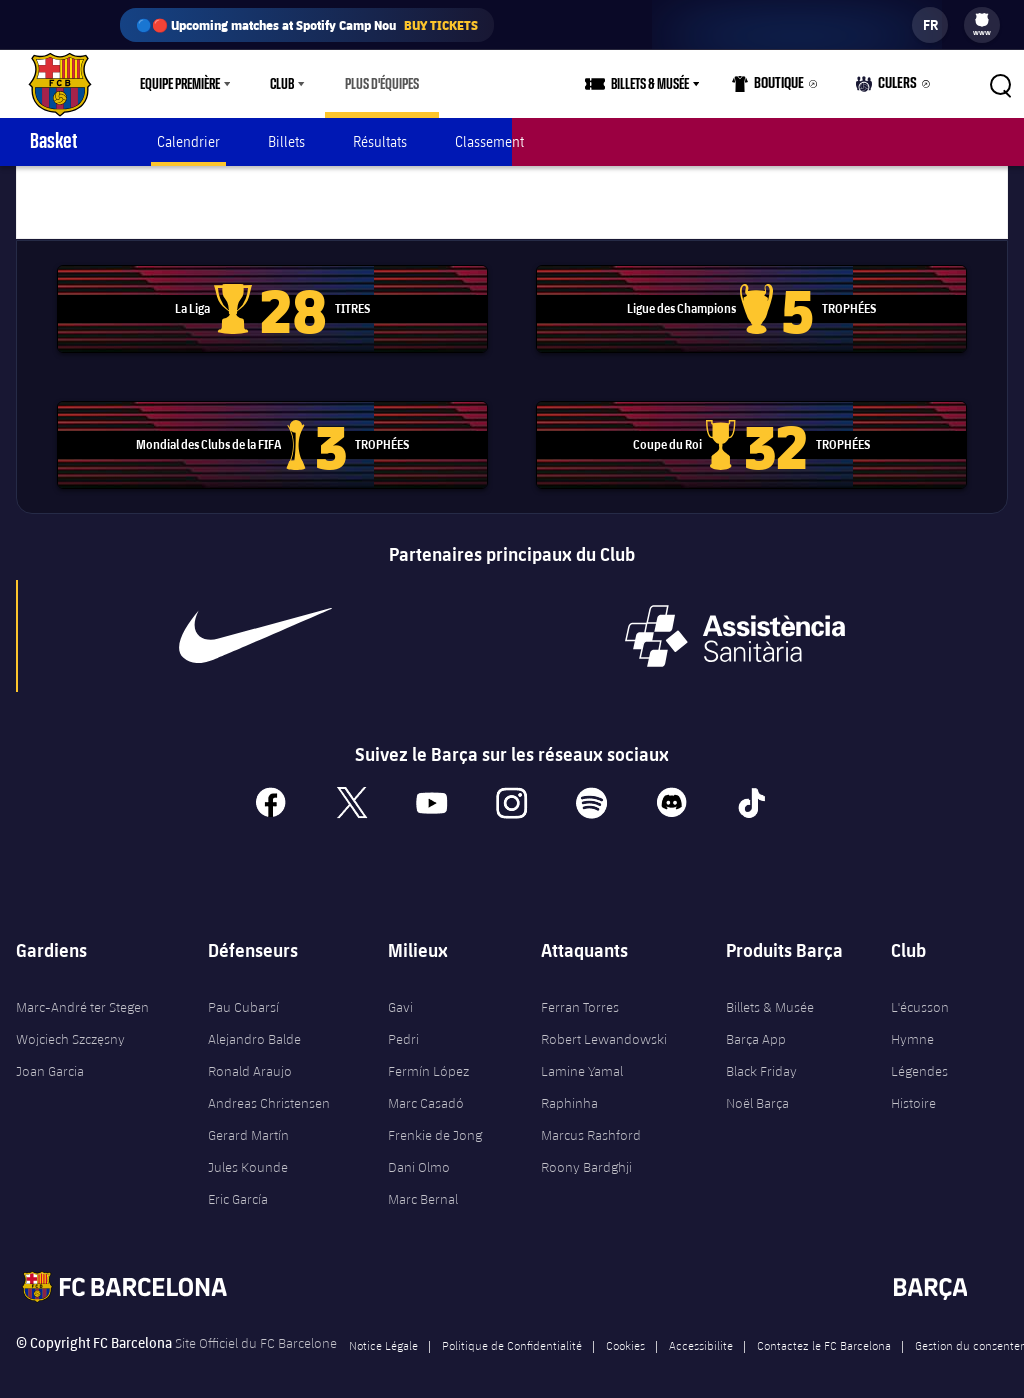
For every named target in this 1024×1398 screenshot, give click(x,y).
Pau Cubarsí (243, 992)
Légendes (919, 1056)
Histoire (913, 1088)
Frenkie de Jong (435, 1120)
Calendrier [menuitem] (188, 141)
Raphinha (569, 1088)
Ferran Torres (580, 992)
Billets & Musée (770, 992)
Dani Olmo (419, 1152)
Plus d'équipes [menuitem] (382, 84)
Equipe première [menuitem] (180, 84)
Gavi (400, 992)
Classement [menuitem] (489, 141)
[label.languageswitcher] (930, 25)
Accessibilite (701, 1330)
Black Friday (761, 1056)
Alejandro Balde (254, 1024)
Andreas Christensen (269, 1088)
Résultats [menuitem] (380, 141)
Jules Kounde (248, 1152)
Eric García (238, 1184)
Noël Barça (757, 1088)
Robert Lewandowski (604, 1024)
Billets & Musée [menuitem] (657, 84)
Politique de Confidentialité (512, 1330)
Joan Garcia (50, 1056)
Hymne (912, 1024)
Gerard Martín (248, 1120)
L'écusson (920, 992)
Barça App (756, 1024)
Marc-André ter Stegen (82, 992)
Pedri (403, 1024)
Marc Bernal (423, 1184)
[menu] (982, 25)
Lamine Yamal (582, 1056)
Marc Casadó (426, 1088)
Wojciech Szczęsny (70, 1024)
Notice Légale (383, 1330)
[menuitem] (982, 20)
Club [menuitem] (282, 84)
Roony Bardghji (586, 1152)
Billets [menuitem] (286, 141)
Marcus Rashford (591, 1120)
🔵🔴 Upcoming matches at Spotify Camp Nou (307, 25)
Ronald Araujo (250, 1056)
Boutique (774, 88)
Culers (889, 88)
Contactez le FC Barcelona (824, 1330)
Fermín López (428, 1056)
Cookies (625, 1330)
